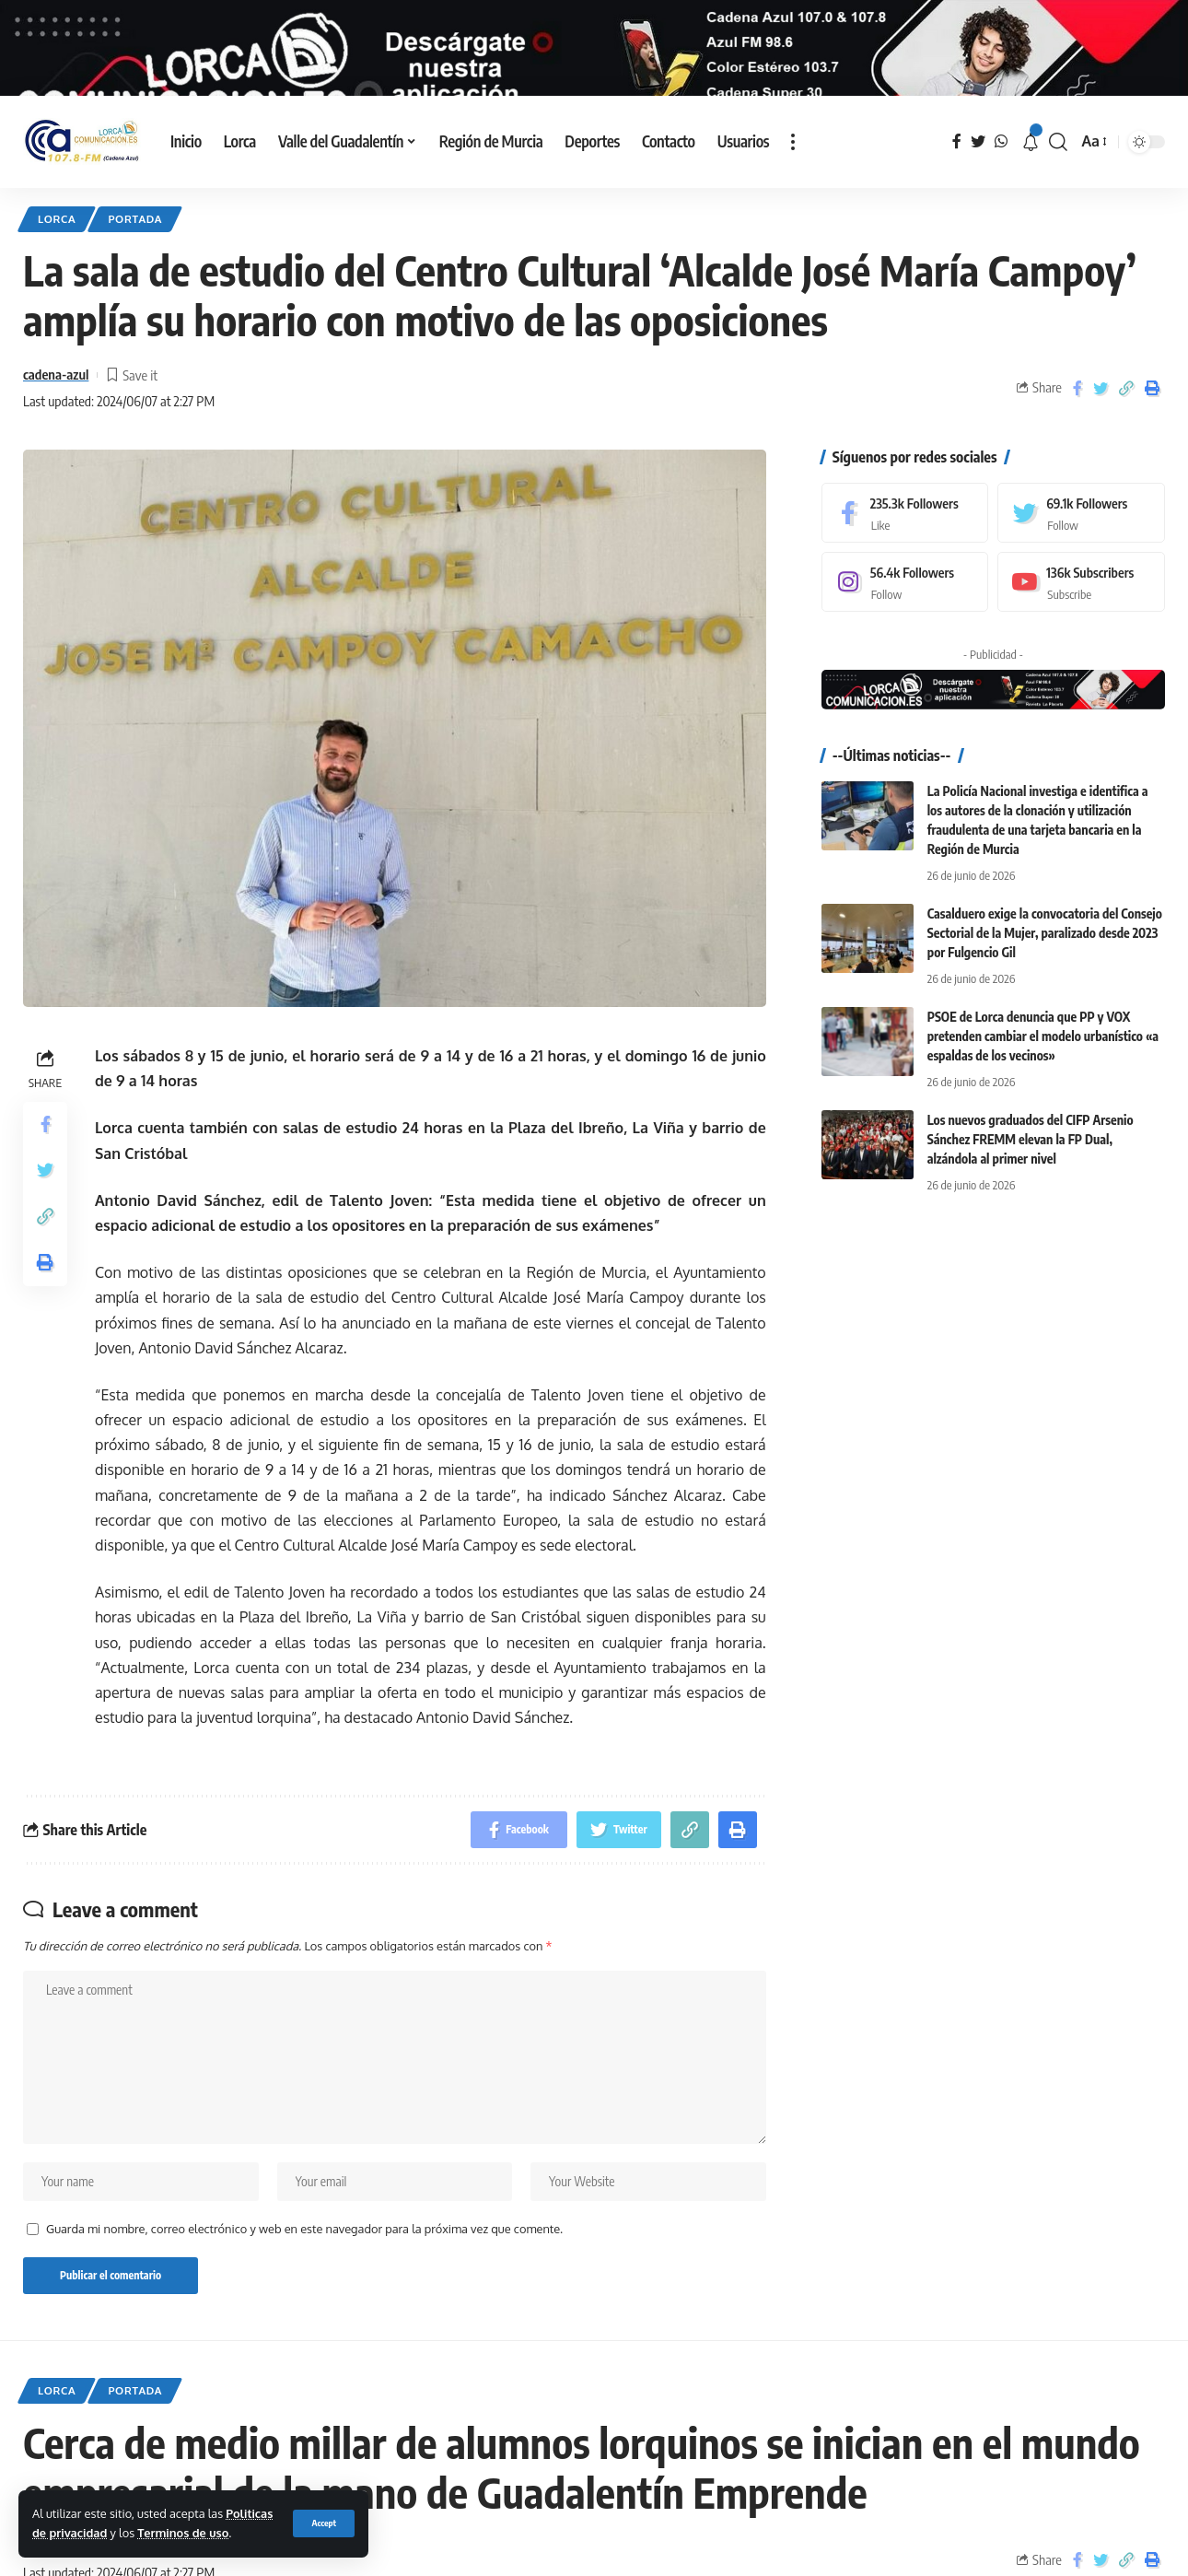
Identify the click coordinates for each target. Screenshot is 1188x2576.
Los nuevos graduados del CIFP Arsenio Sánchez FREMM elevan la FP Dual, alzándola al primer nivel (1030, 1186)
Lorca (57, 266)
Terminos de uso (182, 2532)
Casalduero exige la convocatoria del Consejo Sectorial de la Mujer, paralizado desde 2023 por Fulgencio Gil (1044, 980)
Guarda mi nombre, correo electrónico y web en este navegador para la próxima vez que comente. (304, 2275)
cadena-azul (55, 422)
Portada (135, 266)
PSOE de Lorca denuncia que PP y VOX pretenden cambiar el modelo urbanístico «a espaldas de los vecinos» (1043, 1083)
